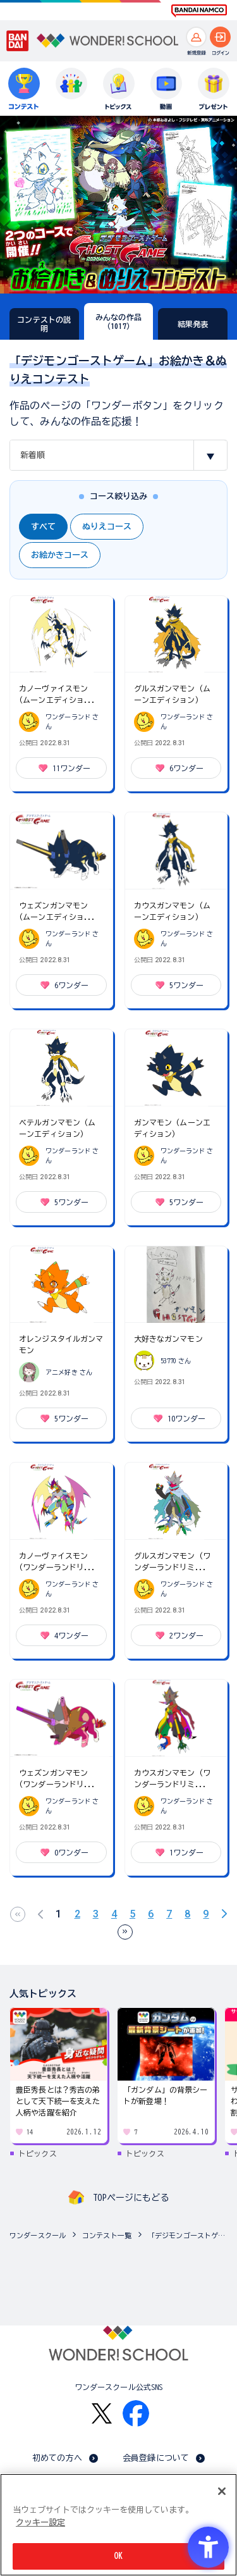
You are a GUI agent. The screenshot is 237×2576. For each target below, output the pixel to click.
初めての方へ (57, 2458)
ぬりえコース (106, 527)
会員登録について (156, 2458)
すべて (43, 527)
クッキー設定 (40, 2522)
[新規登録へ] (196, 37)
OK (118, 2556)
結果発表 (193, 324)
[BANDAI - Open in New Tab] (17, 41)
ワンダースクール (37, 2235)
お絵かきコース (59, 555)
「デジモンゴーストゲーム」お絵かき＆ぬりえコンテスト (189, 2235)
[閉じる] (222, 2491)
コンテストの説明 (44, 324)
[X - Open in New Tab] (102, 2413)
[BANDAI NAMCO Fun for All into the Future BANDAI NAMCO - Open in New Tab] (199, 10)
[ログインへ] (220, 37)
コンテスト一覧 (106, 2235)
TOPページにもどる (131, 2197)
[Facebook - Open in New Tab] (136, 2413)
